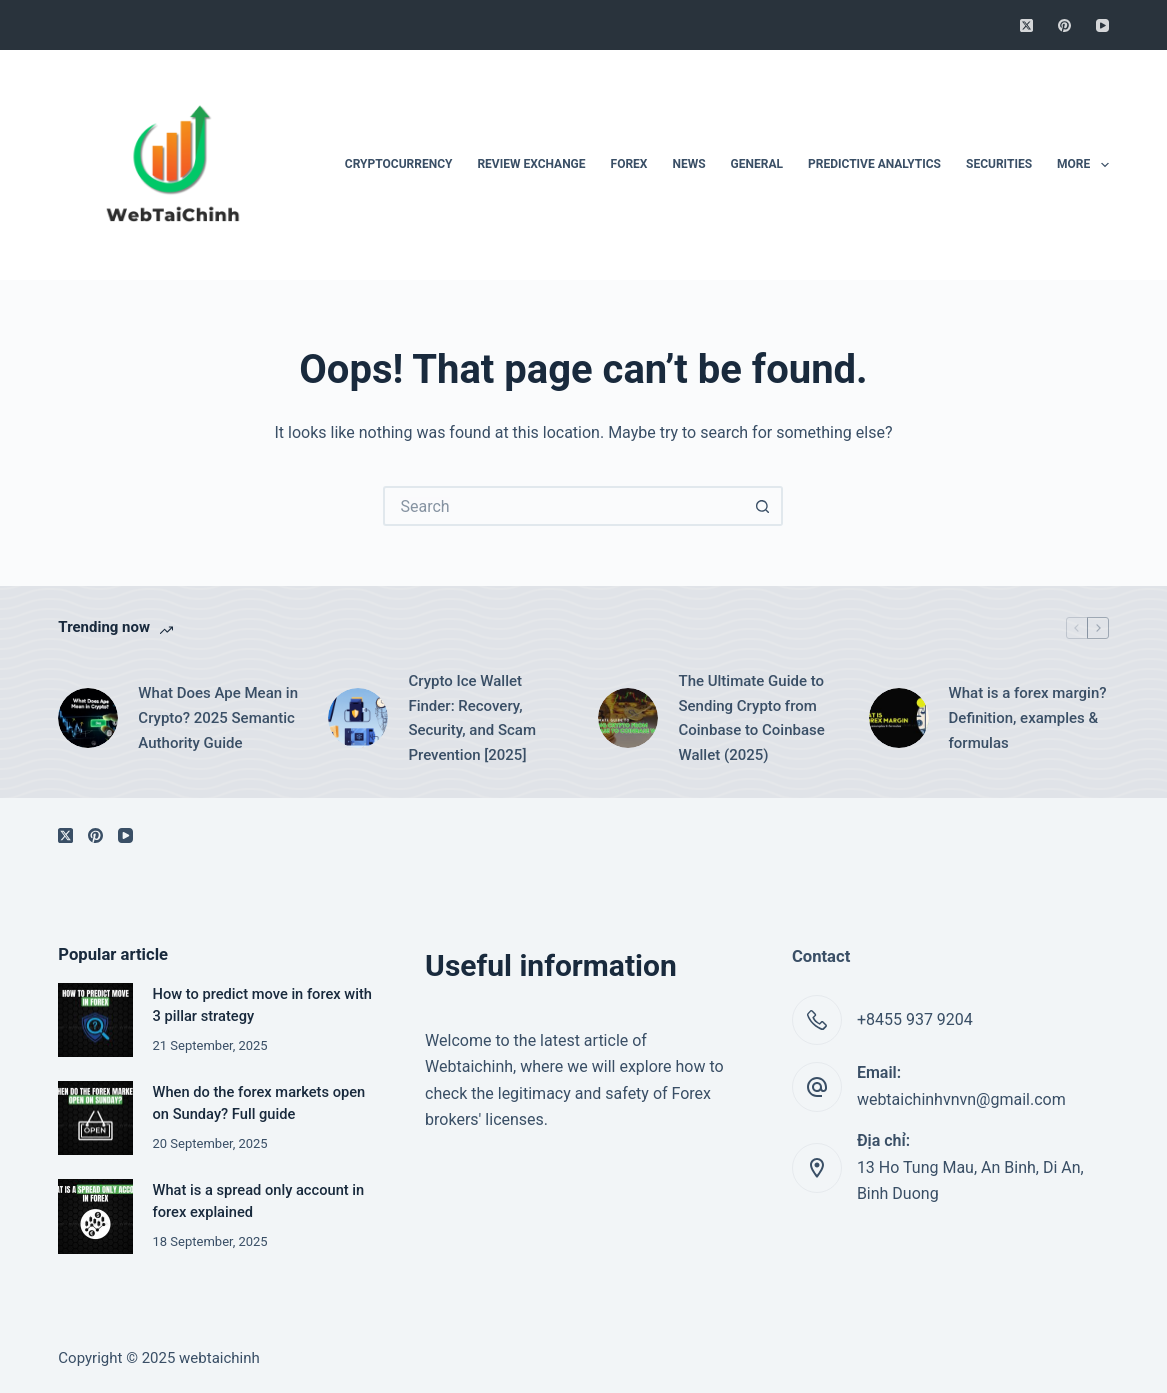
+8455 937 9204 (915, 1019)
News (688, 164)
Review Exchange (531, 164)
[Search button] (763, 506)
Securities (999, 164)
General (757, 164)
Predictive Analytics (874, 164)
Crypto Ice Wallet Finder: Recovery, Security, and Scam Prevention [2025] (472, 718)
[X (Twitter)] (1026, 25)
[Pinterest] (1064, 25)
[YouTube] (1102, 25)
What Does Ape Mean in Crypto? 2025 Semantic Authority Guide (218, 718)
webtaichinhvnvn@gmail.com (961, 1099)
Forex (629, 164)
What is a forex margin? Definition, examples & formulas (1028, 718)
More (1083, 165)
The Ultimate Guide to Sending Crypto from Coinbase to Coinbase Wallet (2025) (751, 718)
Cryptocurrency (399, 164)
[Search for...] (563, 506)
